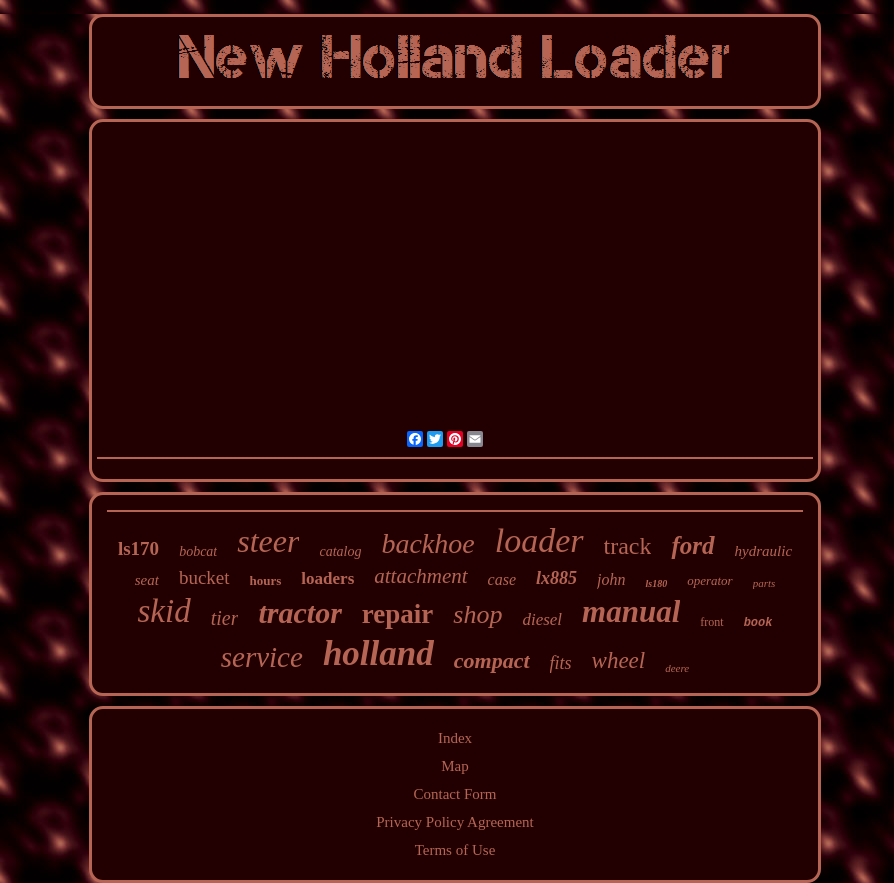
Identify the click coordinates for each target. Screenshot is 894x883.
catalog (340, 551)
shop (477, 614)
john (611, 579)
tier (225, 618)
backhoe (427, 543)
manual (631, 611)
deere (677, 668)
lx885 (556, 578)
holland (378, 653)
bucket (204, 577)
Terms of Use (455, 850)
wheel (619, 660)
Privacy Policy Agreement (454, 822)
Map (455, 766)
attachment (420, 576)
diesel (542, 619)
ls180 (656, 583)
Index (455, 738)
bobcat (198, 551)
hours (266, 580)
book (758, 623)
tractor (299, 612)
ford (692, 545)
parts (764, 583)
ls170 (138, 548)
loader (539, 540)
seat (147, 580)
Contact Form (455, 794)
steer (268, 541)
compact (492, 660)
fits (561, 663)
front (711, 622)
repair (397, 614)
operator (710, 580)
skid (164, 611)
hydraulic (764, 551)
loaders (327, 578)
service (262, 657)
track (628, 546)
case (502, 579)
